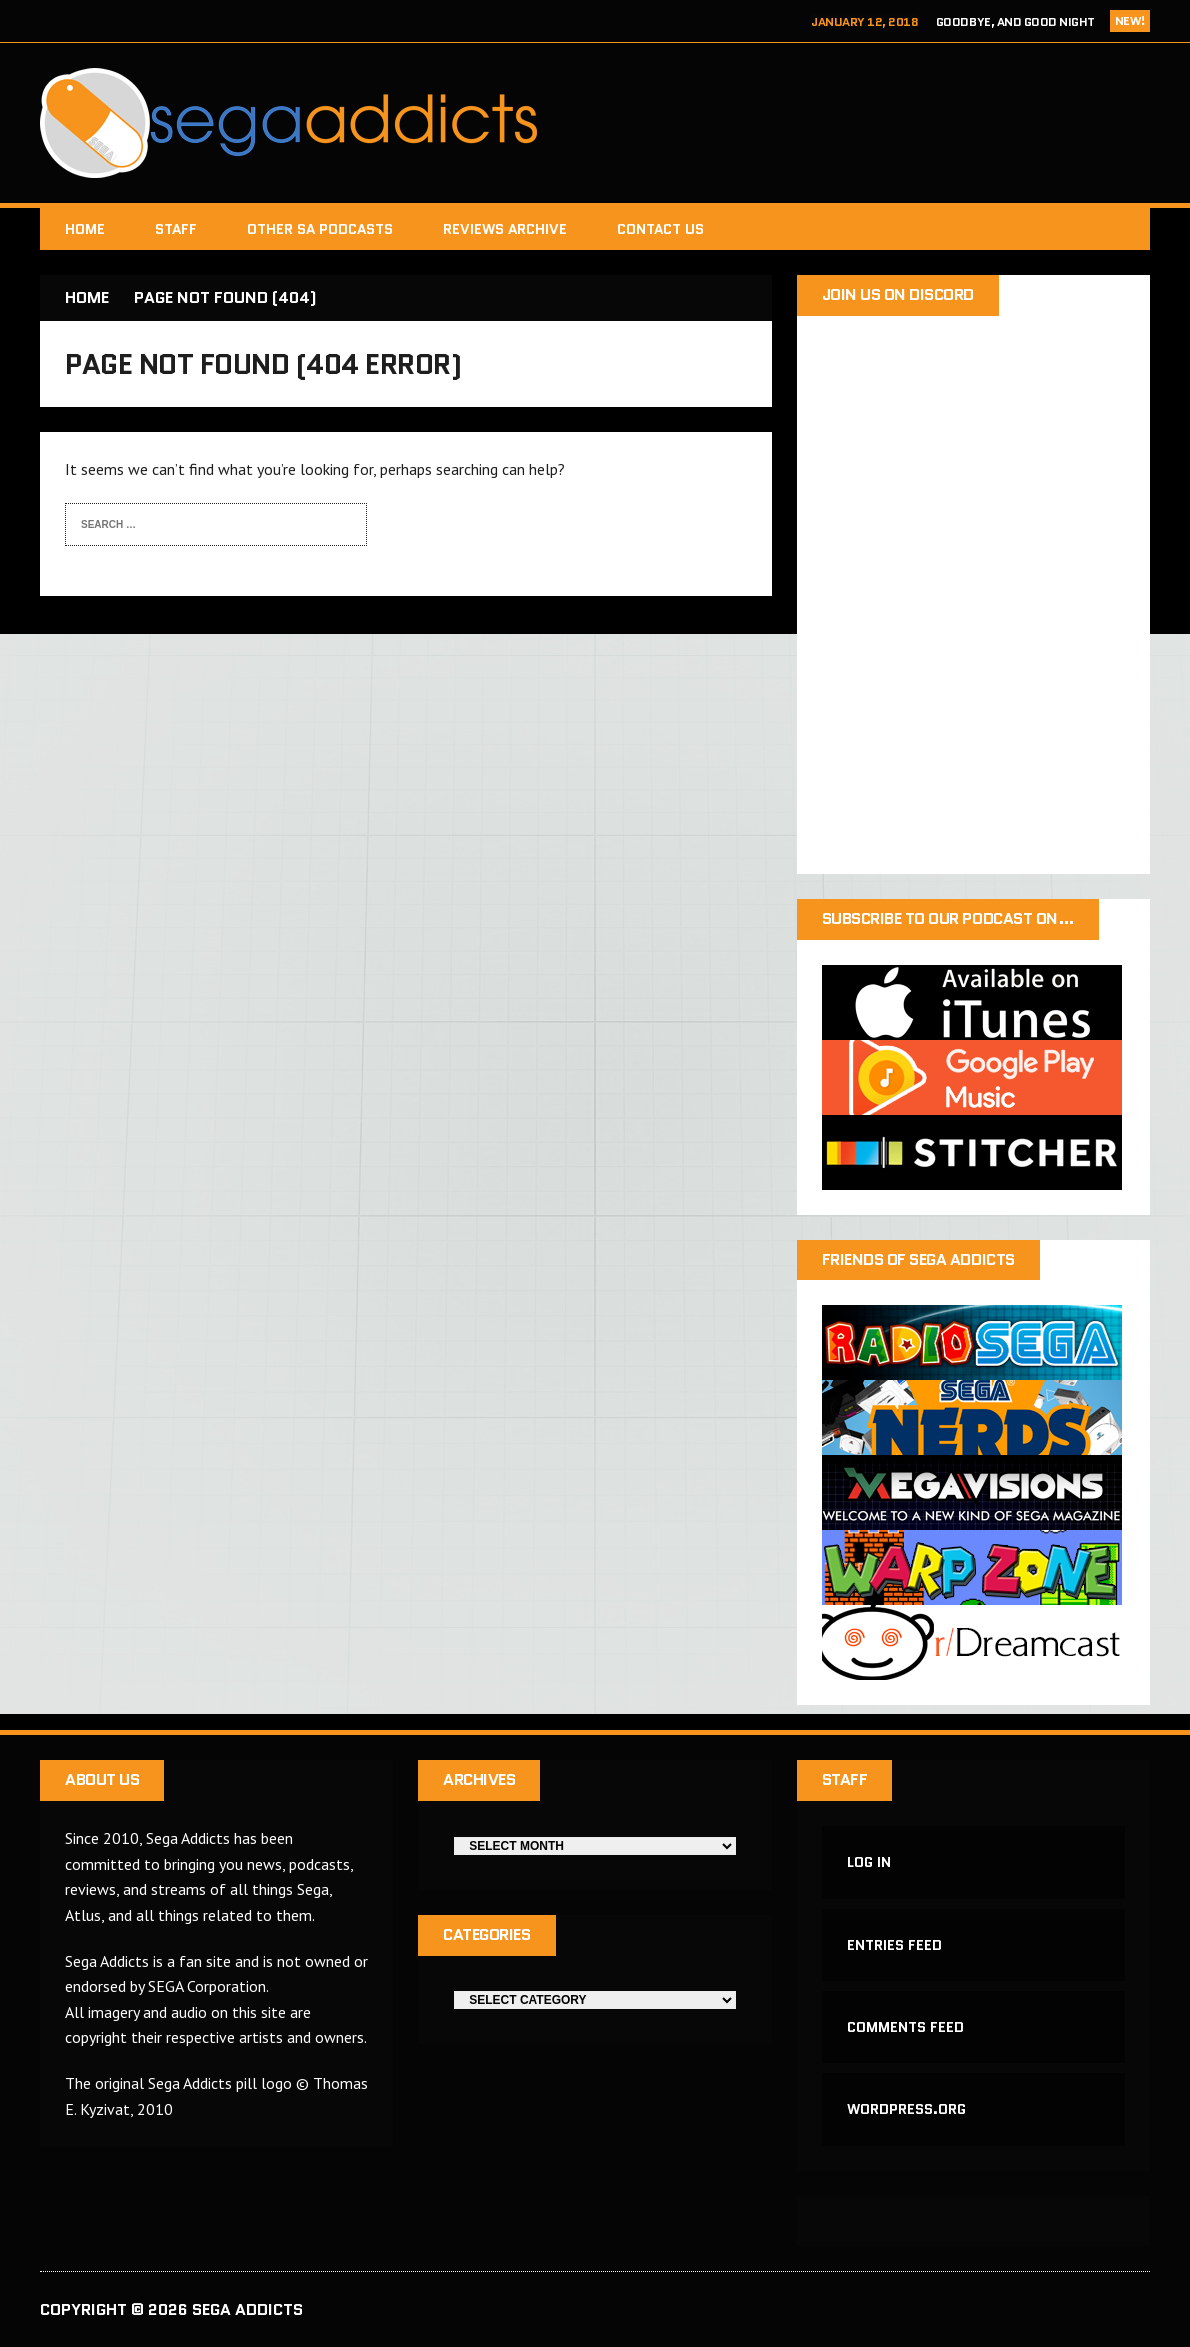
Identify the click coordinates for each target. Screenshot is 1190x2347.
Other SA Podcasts (320, 229)
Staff (176, 229)
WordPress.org (906, 2109)
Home (85, 229)
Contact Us (660, 229)
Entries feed (894, 1945)
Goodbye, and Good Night (1015, 21)
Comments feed (905, 2027)
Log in (869, 1862)
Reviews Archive (505, 229)
